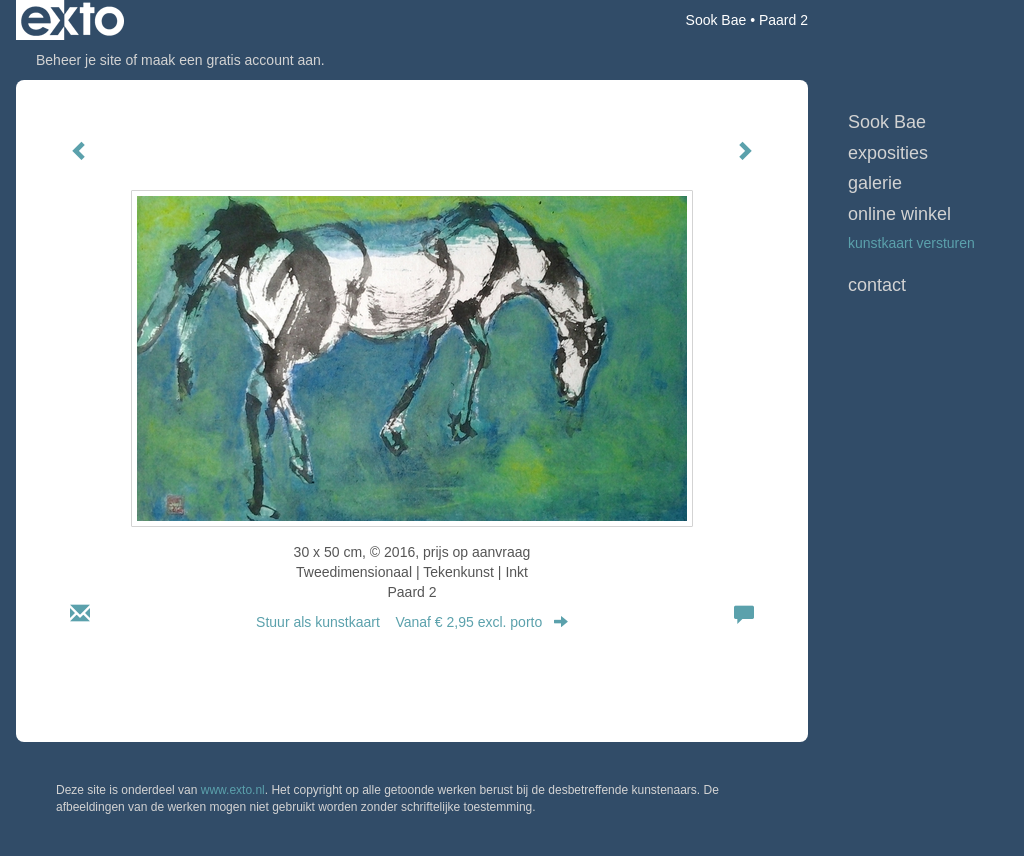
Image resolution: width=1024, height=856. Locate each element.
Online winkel (899, 214)
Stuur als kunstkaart (412, 622)
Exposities (888, 153)
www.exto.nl (233, 790)
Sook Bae (716, 20)
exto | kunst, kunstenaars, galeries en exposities (72, 20)
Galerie (875, 183)
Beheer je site (79, 60)
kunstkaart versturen (911, 243)
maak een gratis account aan (231, 60)
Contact (877, 285)
